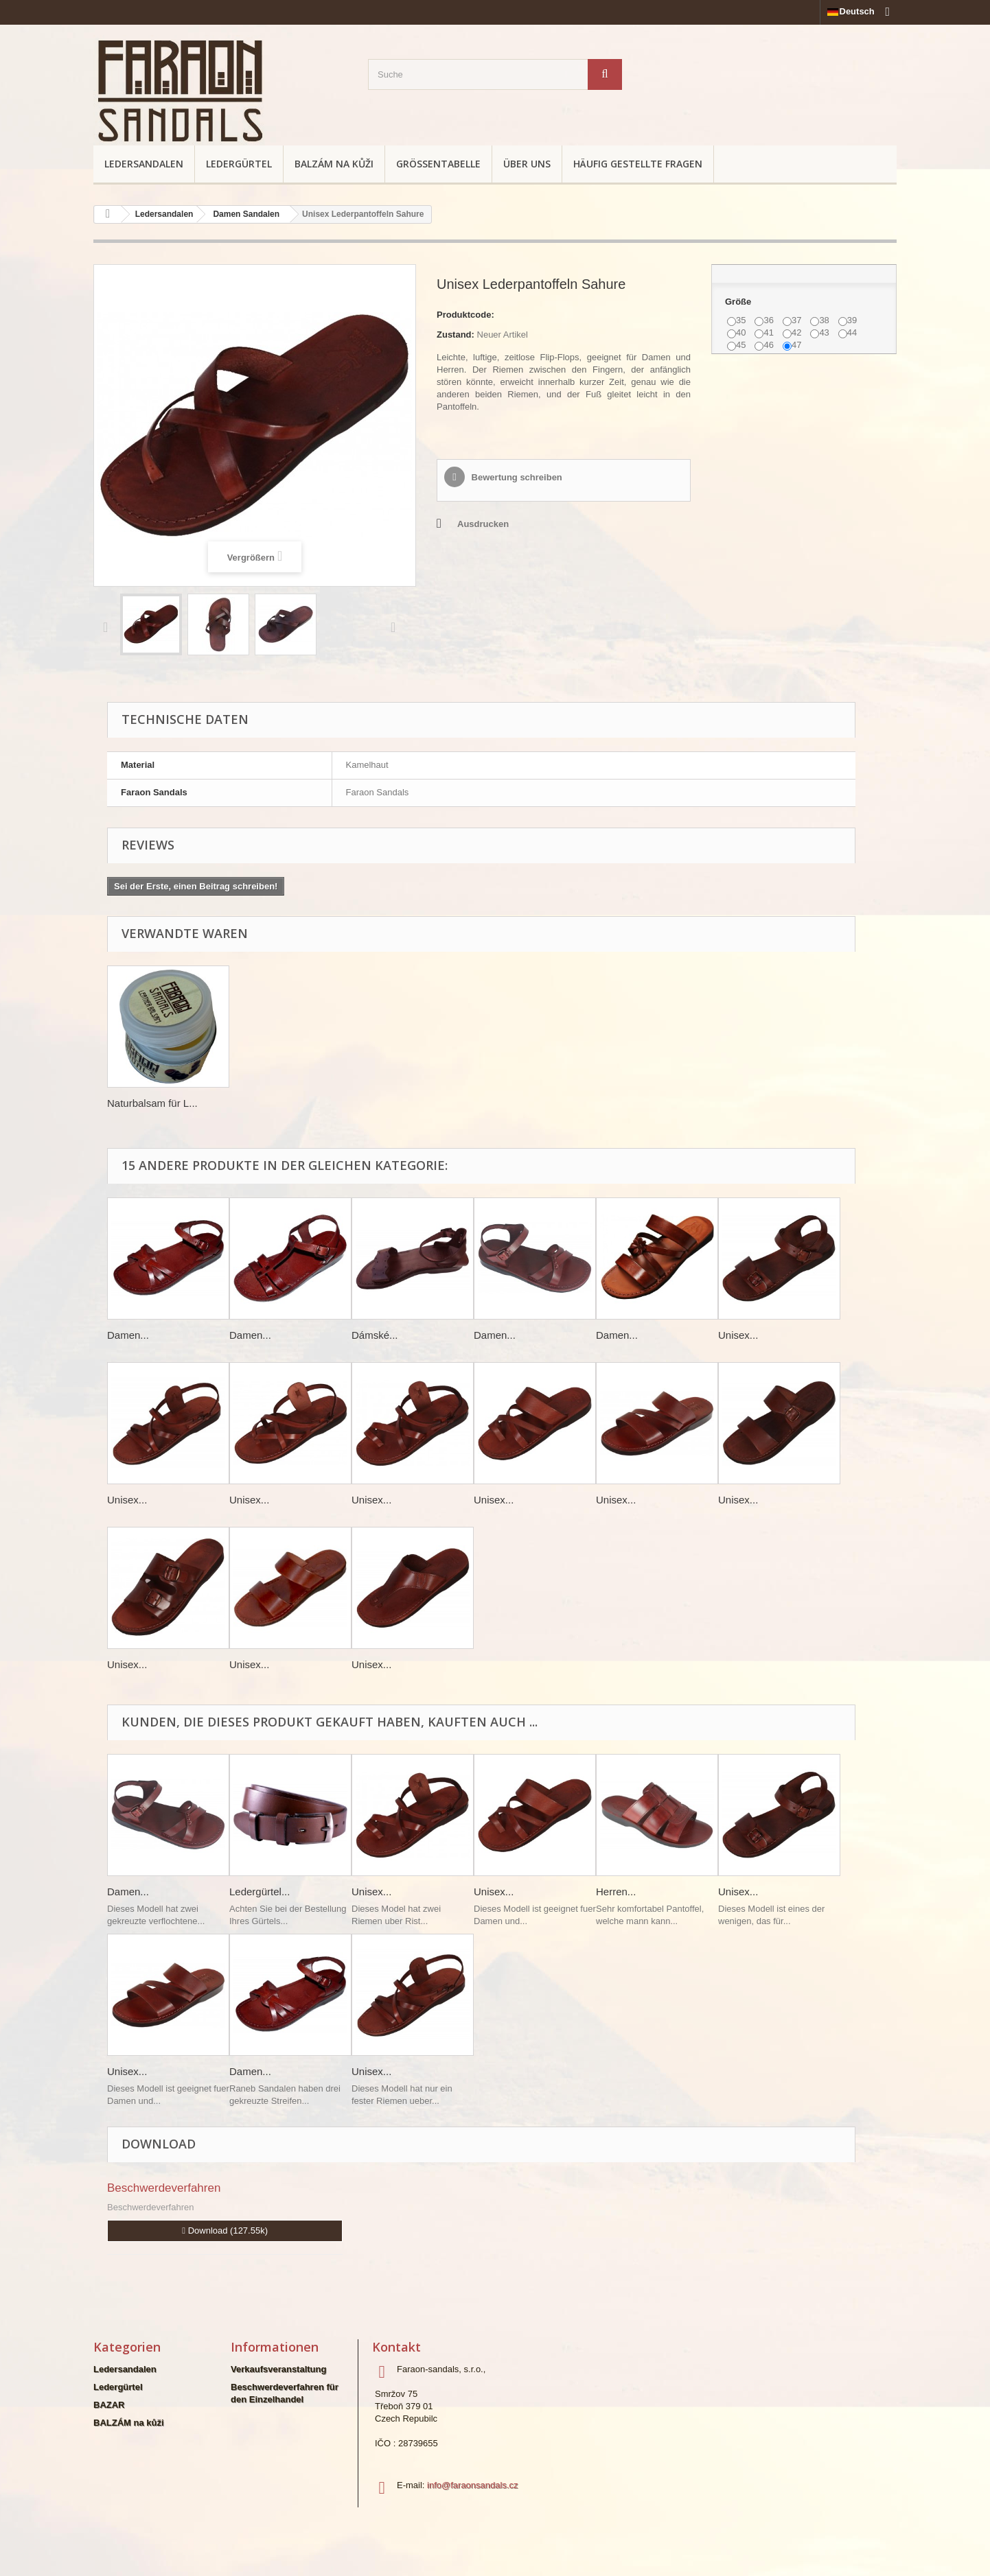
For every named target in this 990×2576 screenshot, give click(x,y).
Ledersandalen (143, 163)
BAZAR (109, 2405)
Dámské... (375, 1335)
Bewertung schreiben (515, 477)
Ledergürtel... (259, 1891)
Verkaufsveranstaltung (278, 2369)
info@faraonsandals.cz (472, 2485)
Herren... (616, 1891)
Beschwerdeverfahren (163, 2187)
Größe (739, 301)
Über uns (527, 163)
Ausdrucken (483, 524)
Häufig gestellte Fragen (637, 163)
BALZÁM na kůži (334, 163)
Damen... (128, 1335)
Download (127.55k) (225, 2230)
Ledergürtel (239, 163)
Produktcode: (465, 314)
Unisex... (738, 1335)
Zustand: (455, 334)
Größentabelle (438, 163)
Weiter (396, 626)
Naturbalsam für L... (152, 1103)
